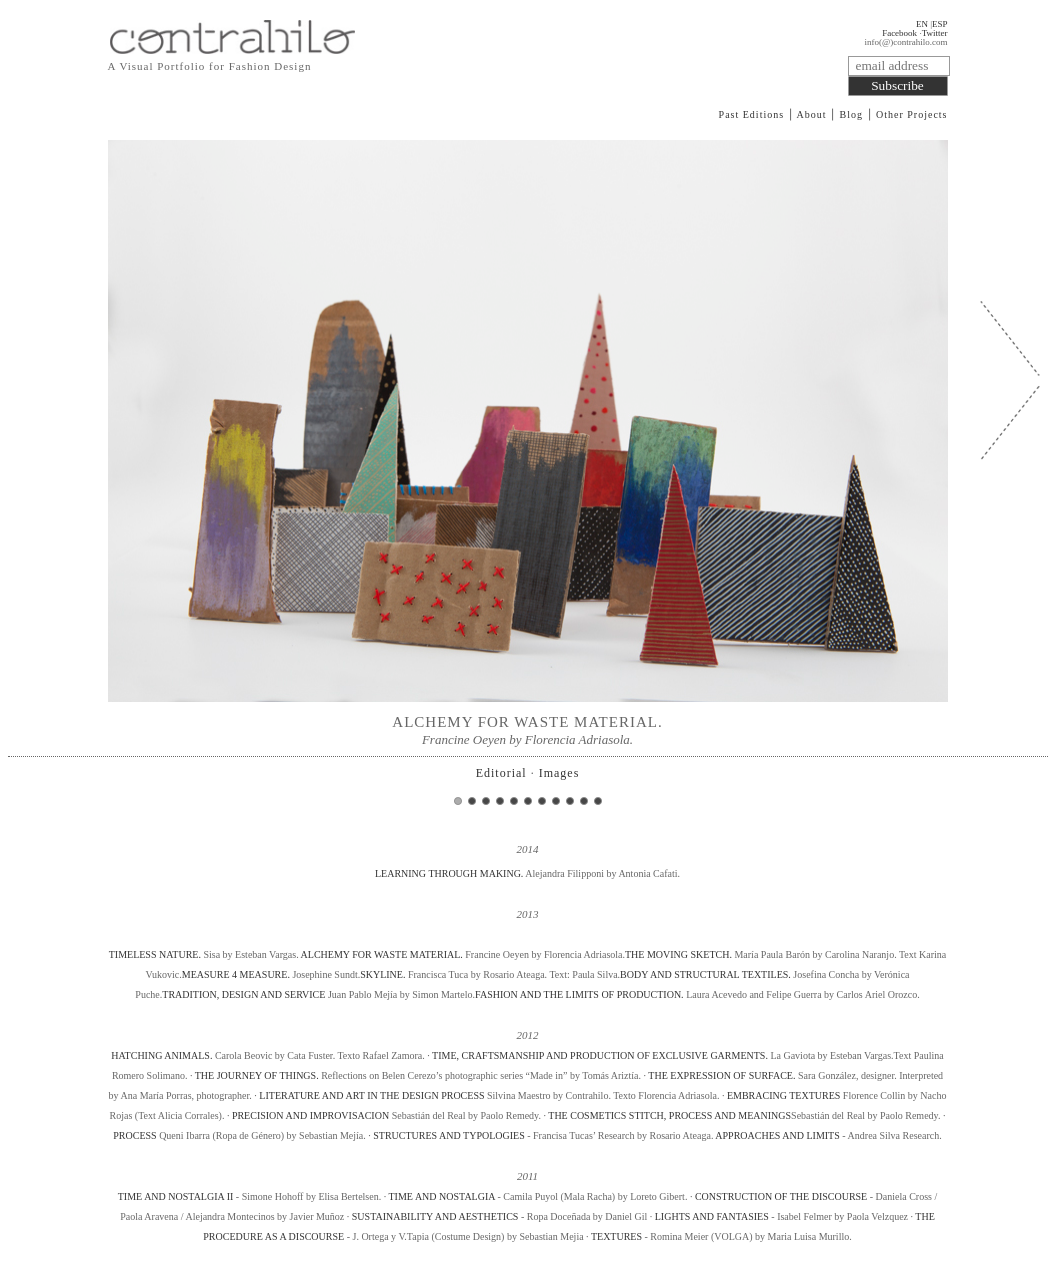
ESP (940, 24)
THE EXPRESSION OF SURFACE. (721, 1075)
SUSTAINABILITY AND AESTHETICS (436, 1216)
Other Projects (912, 114)
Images (559, 773)
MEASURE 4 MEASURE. (236, 974)
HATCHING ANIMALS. (161, 1055)
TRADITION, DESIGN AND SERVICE (243, 994)
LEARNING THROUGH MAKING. (450, 873)
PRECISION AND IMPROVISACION (310, 1115)
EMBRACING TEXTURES (783, 1095)
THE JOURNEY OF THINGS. (257, 1075)
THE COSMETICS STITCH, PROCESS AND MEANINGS (669, 1115)
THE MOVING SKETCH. (678, 954)
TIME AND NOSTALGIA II (176, 1196)
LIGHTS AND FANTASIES (713, 1216)
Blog (851, 114)
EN (922, 24)
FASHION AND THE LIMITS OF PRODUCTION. (579, 994)
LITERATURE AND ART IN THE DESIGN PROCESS (371, 1095)
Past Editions (752, 114)
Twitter (935, 33)
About (812, 114)
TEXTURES (616, 1236)
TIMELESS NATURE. (156, 954)
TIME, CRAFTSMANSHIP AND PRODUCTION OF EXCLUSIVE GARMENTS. (600, 1055)
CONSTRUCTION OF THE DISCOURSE (781, 1196)
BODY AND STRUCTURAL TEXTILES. (705, 974)
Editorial (501, 773)
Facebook (899, 33)
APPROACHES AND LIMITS (777, 1135)
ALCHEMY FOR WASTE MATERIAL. (382, 954)
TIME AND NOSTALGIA (442, 1196)
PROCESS (134, 1135)
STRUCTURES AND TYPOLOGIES (449, 1135)
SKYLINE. (382, 974)
